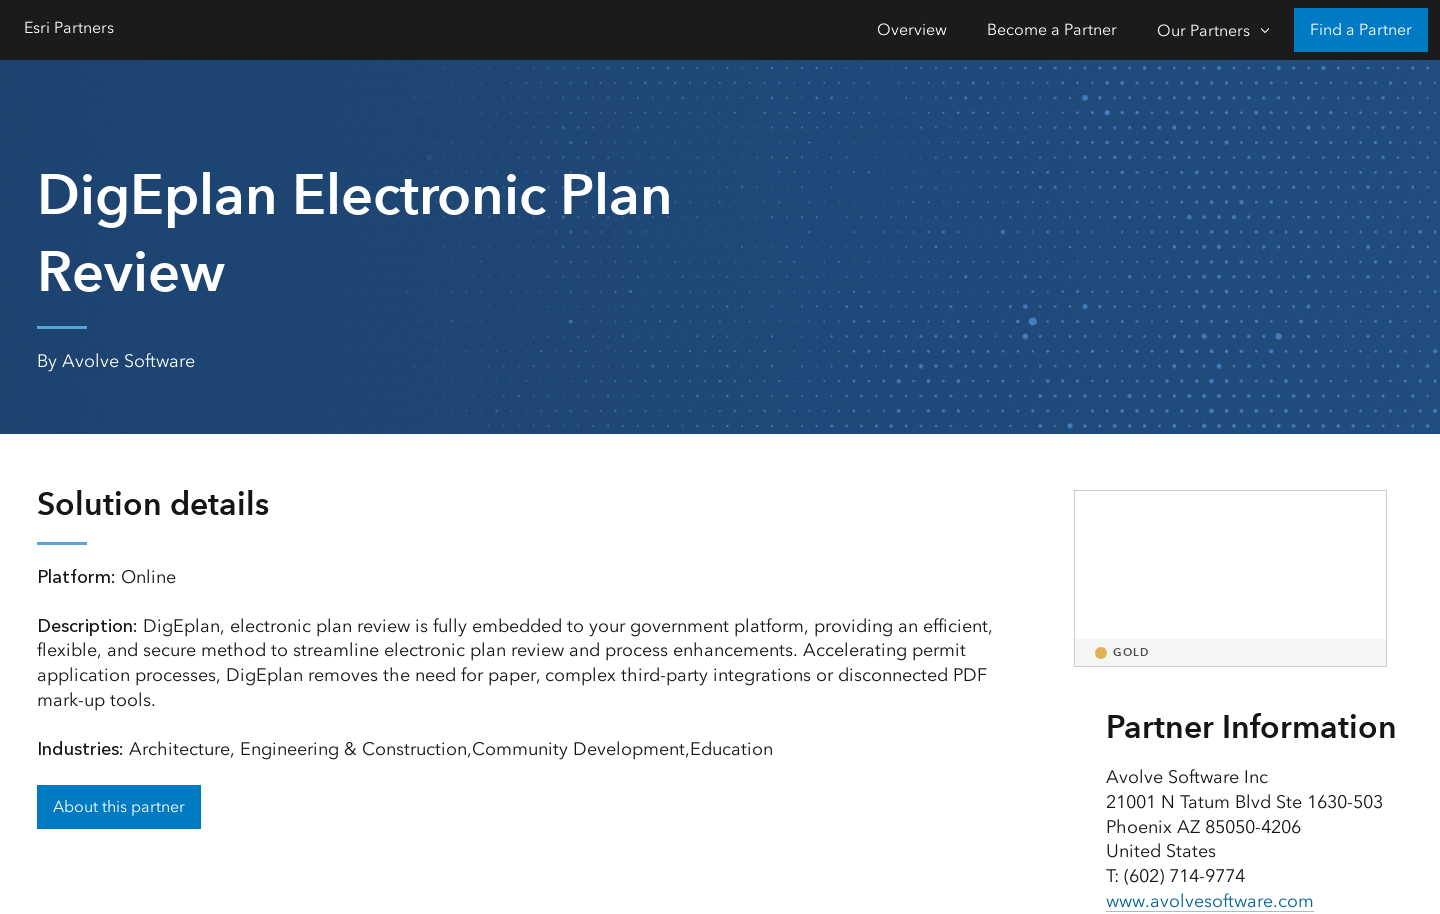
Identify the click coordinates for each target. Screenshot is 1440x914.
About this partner (119, 806)
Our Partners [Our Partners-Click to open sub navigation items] (1203, 30)
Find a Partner (1361, 29)
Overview (912, 29)
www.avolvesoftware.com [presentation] (1210, 901)
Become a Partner (1052, 29)
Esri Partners (69, 27)
